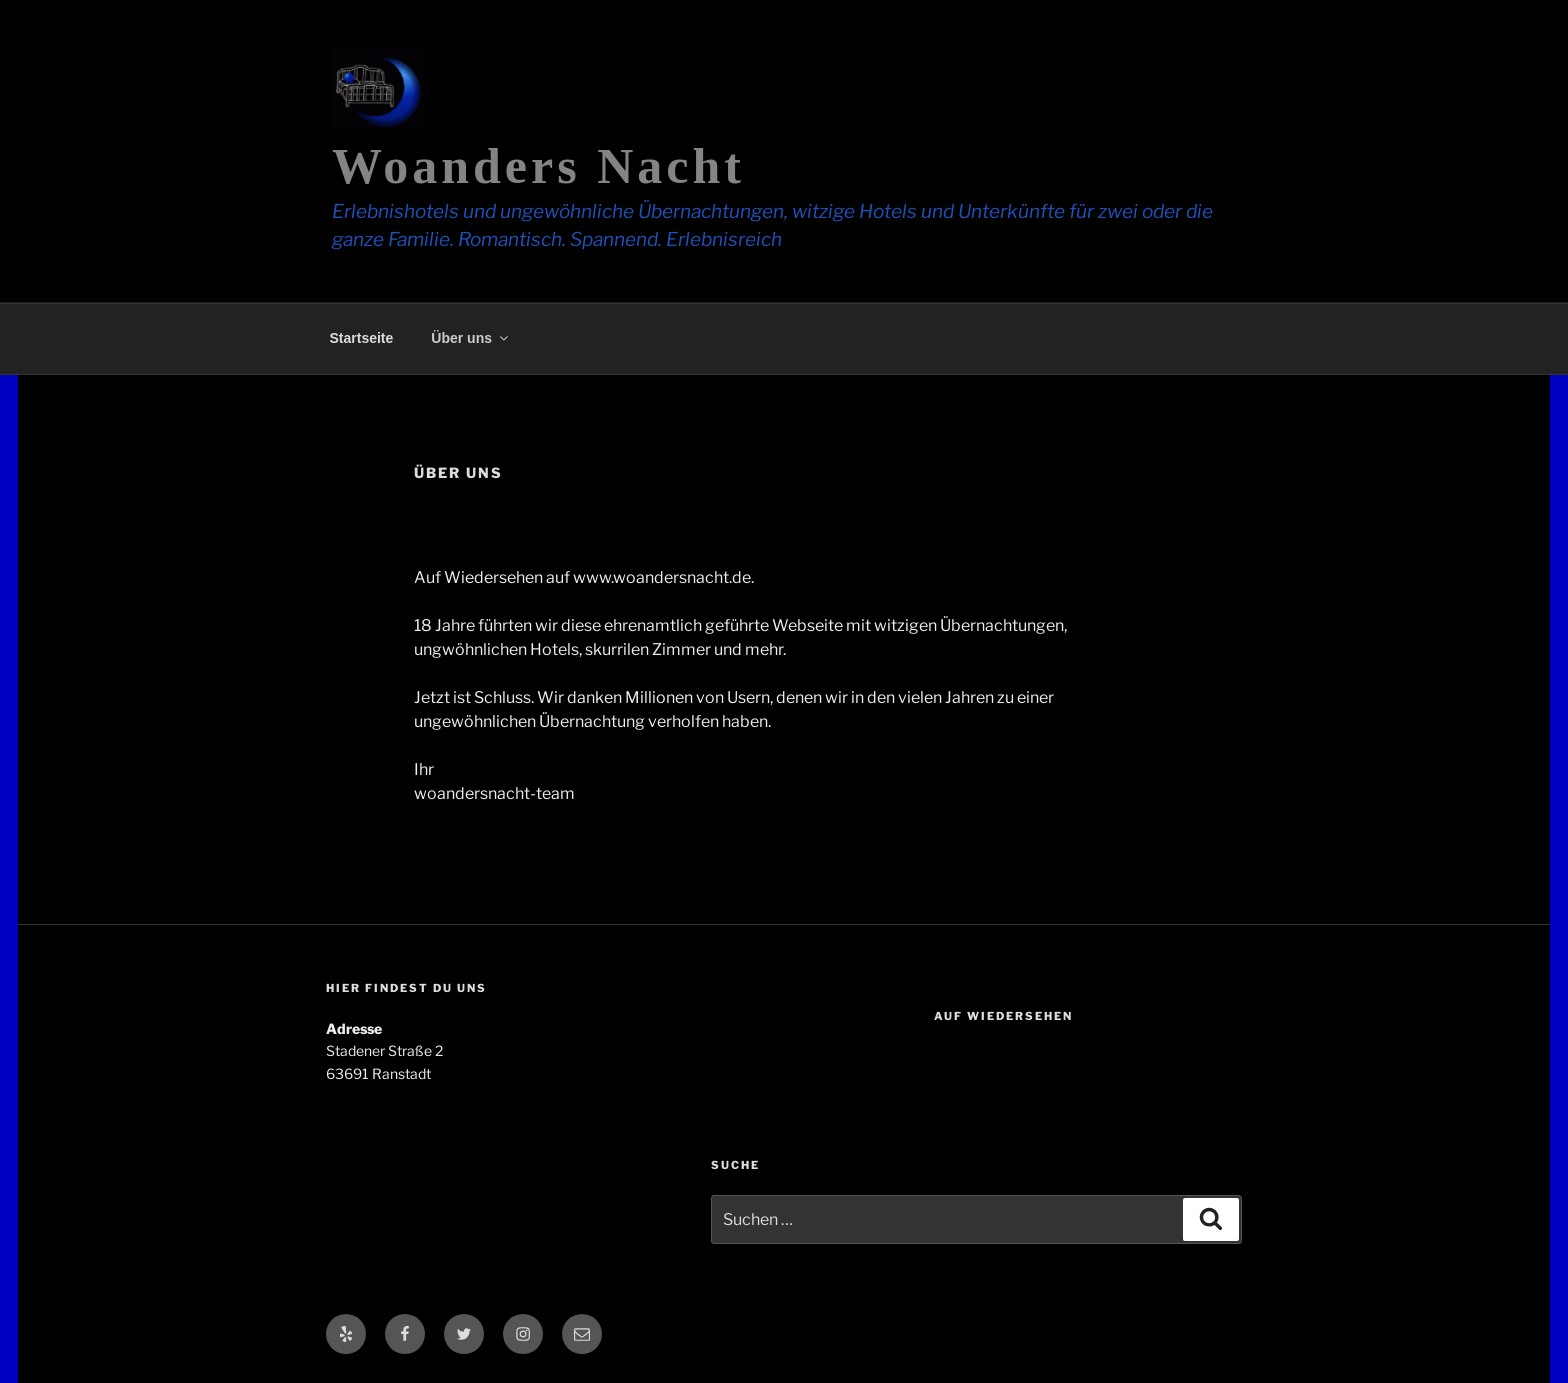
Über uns (471, 338)
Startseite (362, 338)
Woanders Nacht (538, 166)
